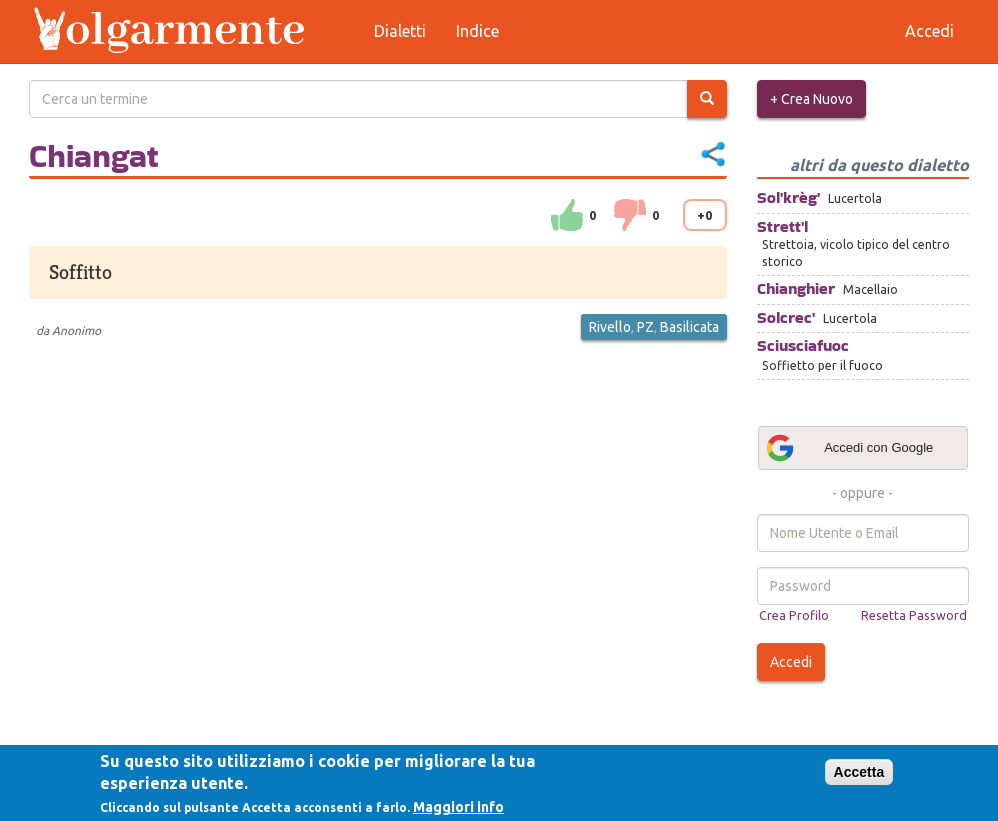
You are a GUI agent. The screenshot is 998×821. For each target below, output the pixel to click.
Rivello (610, 327)
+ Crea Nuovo (811, 99)
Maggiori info (458, 807)
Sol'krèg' (788, 197)
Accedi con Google (849, 448)
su (567, 215)
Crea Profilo (794, 615)
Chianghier (796, 288)
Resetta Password (914, 615)
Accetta (859, 772)
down (630, 215)
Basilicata (689, 327)
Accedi (791, 662)
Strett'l (782, 226)
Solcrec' (786, 317)
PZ (645, 327)
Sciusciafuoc (803, 345)
